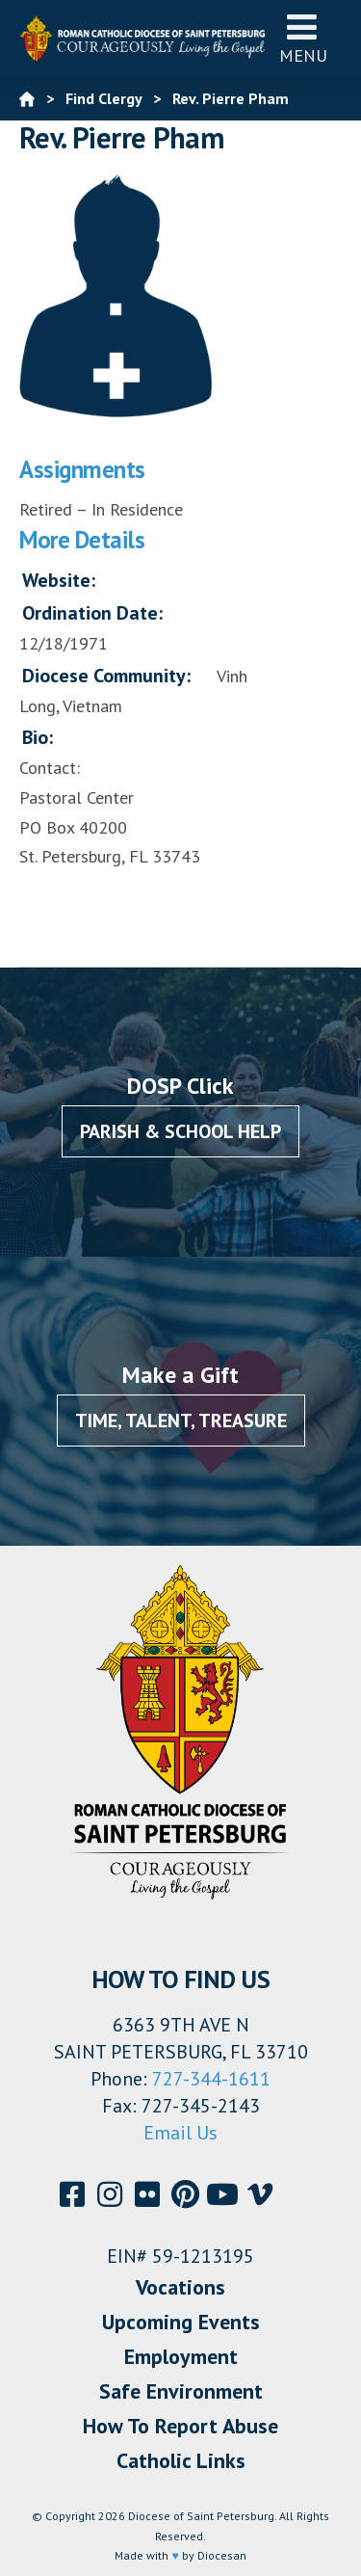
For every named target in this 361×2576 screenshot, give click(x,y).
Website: (58, 580)
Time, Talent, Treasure (181, 1420)
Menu (303, 38)
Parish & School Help (180, 1131)
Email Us (180, 2132)
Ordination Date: (92, 612)
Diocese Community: (106, 675)
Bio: (37, 737)
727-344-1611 (211, 2078)
